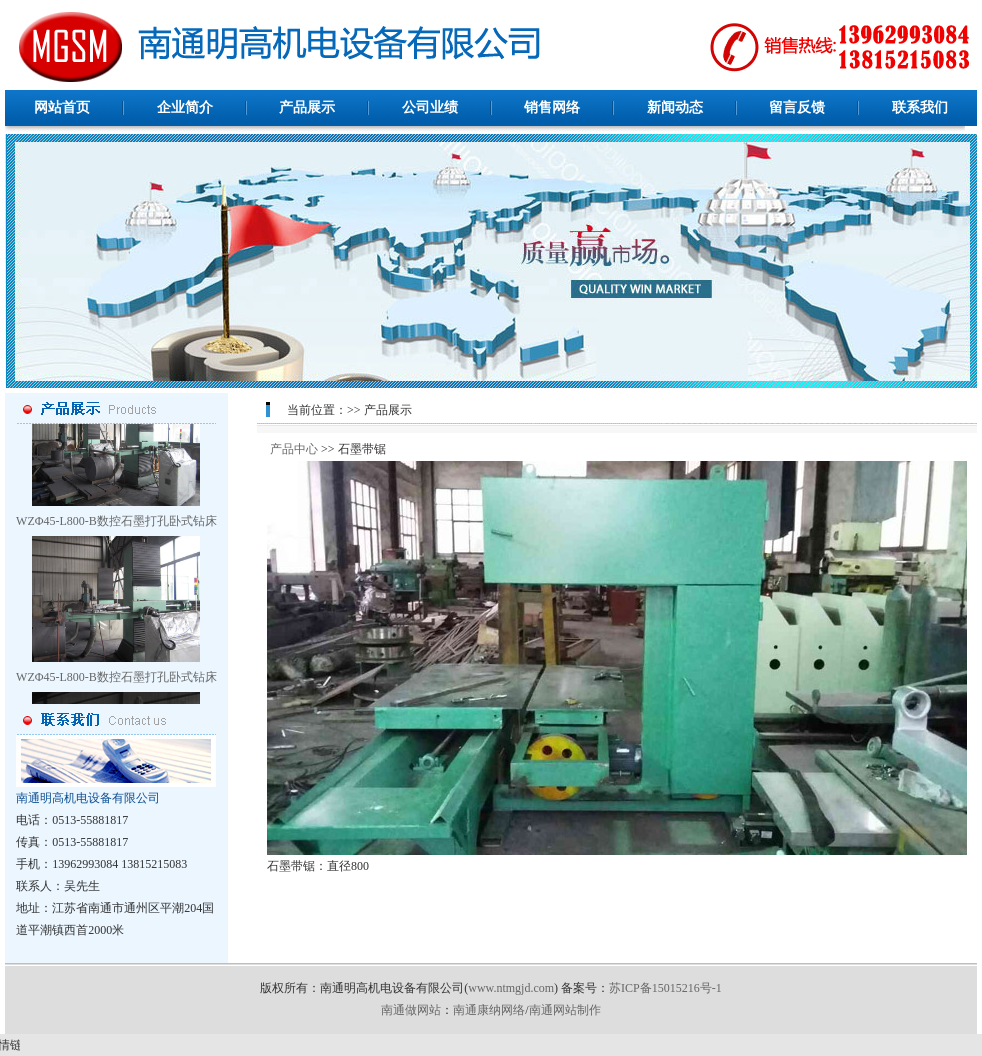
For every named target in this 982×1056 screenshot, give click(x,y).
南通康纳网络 (489, 1010)
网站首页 (62, 107)
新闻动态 (675, 107)
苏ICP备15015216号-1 (665, 988)
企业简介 (185, 107)
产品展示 (307, 107)
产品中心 (294, 449)
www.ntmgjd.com (511, 988)
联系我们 (920, 107)
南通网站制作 (565, 1010)
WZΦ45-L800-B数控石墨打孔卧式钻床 (116, 526)
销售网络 (552, 107)
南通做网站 (411, 1010)
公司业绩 (430, 107)
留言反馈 (797, 107)
